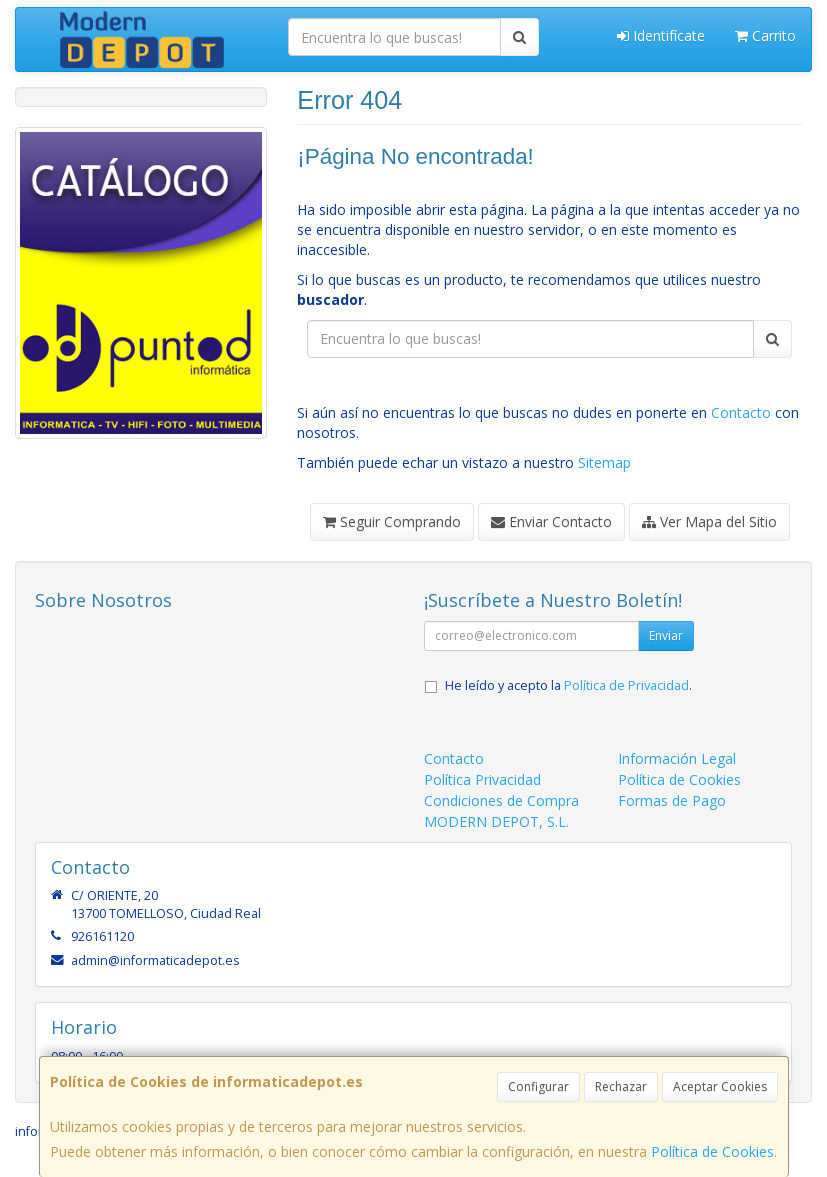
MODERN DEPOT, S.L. (496, 821)
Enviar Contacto (551, 521)
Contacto (741, 412)
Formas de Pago (672, 800)
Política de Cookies (712, 1151)
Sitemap (604, 462)
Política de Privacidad (626, 685)
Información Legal (677, 758)
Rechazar (621, 1086)
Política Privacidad (482, 779)
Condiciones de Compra (501, 800)
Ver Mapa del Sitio (709, 521)
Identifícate (661, 35)
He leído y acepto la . (568, 685)
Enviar (666, 635)
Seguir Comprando (392, 521)
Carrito (765, 35)
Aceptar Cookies (720, 1086)
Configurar (538, 1086)
